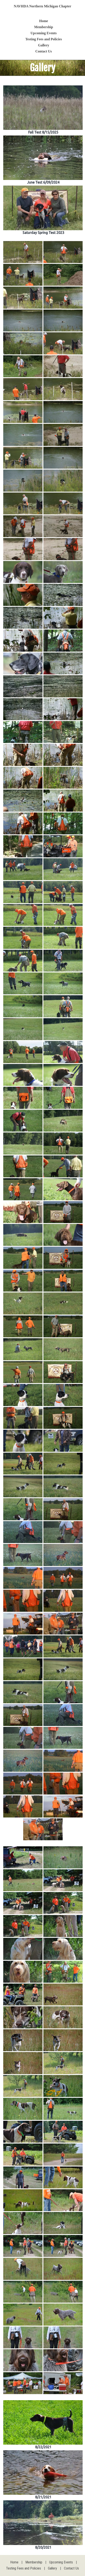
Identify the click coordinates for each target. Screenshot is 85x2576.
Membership (43, 27)
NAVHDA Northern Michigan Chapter (42, 6)
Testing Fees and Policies (43, 39)
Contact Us (43, 51)
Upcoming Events (44, 33)
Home (43, 21)
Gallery (43, 45)
